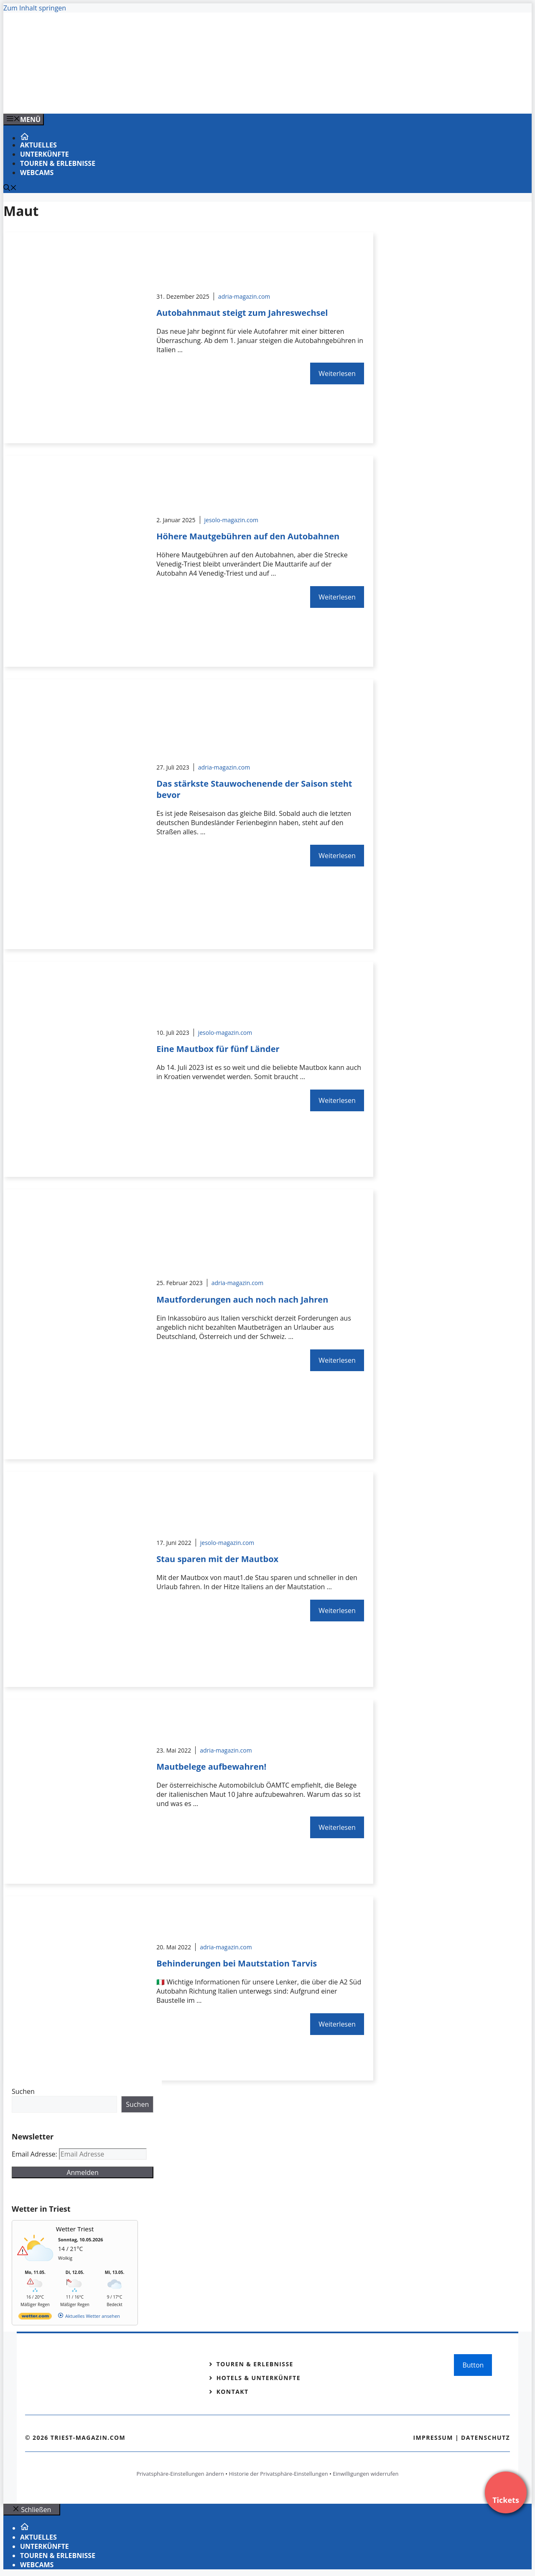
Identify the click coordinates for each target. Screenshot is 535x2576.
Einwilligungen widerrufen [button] (365, 2473)
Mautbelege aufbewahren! (211, 1766)
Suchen (23, 2091)
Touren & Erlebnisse (57, 163)
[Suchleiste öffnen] (10, 188)
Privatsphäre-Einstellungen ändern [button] (180, 2473)
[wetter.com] (35, 2317)
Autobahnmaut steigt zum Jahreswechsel (242, 312)
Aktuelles (38, 145)
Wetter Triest (75, 2229)
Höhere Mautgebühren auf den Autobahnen (247, 536)
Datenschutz (485, 2437)
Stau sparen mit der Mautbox (217, 1559)
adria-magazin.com (244, 296)
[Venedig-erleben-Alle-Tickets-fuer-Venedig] (172, 98)
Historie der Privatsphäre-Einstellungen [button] (278, 2473)
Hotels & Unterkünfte (259, 2378)
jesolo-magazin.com (231, 520)
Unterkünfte (44, 154)
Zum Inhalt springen (34, 8)
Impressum (433, 2437)
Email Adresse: (35, 2154)
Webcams (37, 172)
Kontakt (233, 2392)
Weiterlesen (336, 373)
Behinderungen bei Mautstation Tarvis (236, 1963)
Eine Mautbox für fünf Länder (217, 1048)
